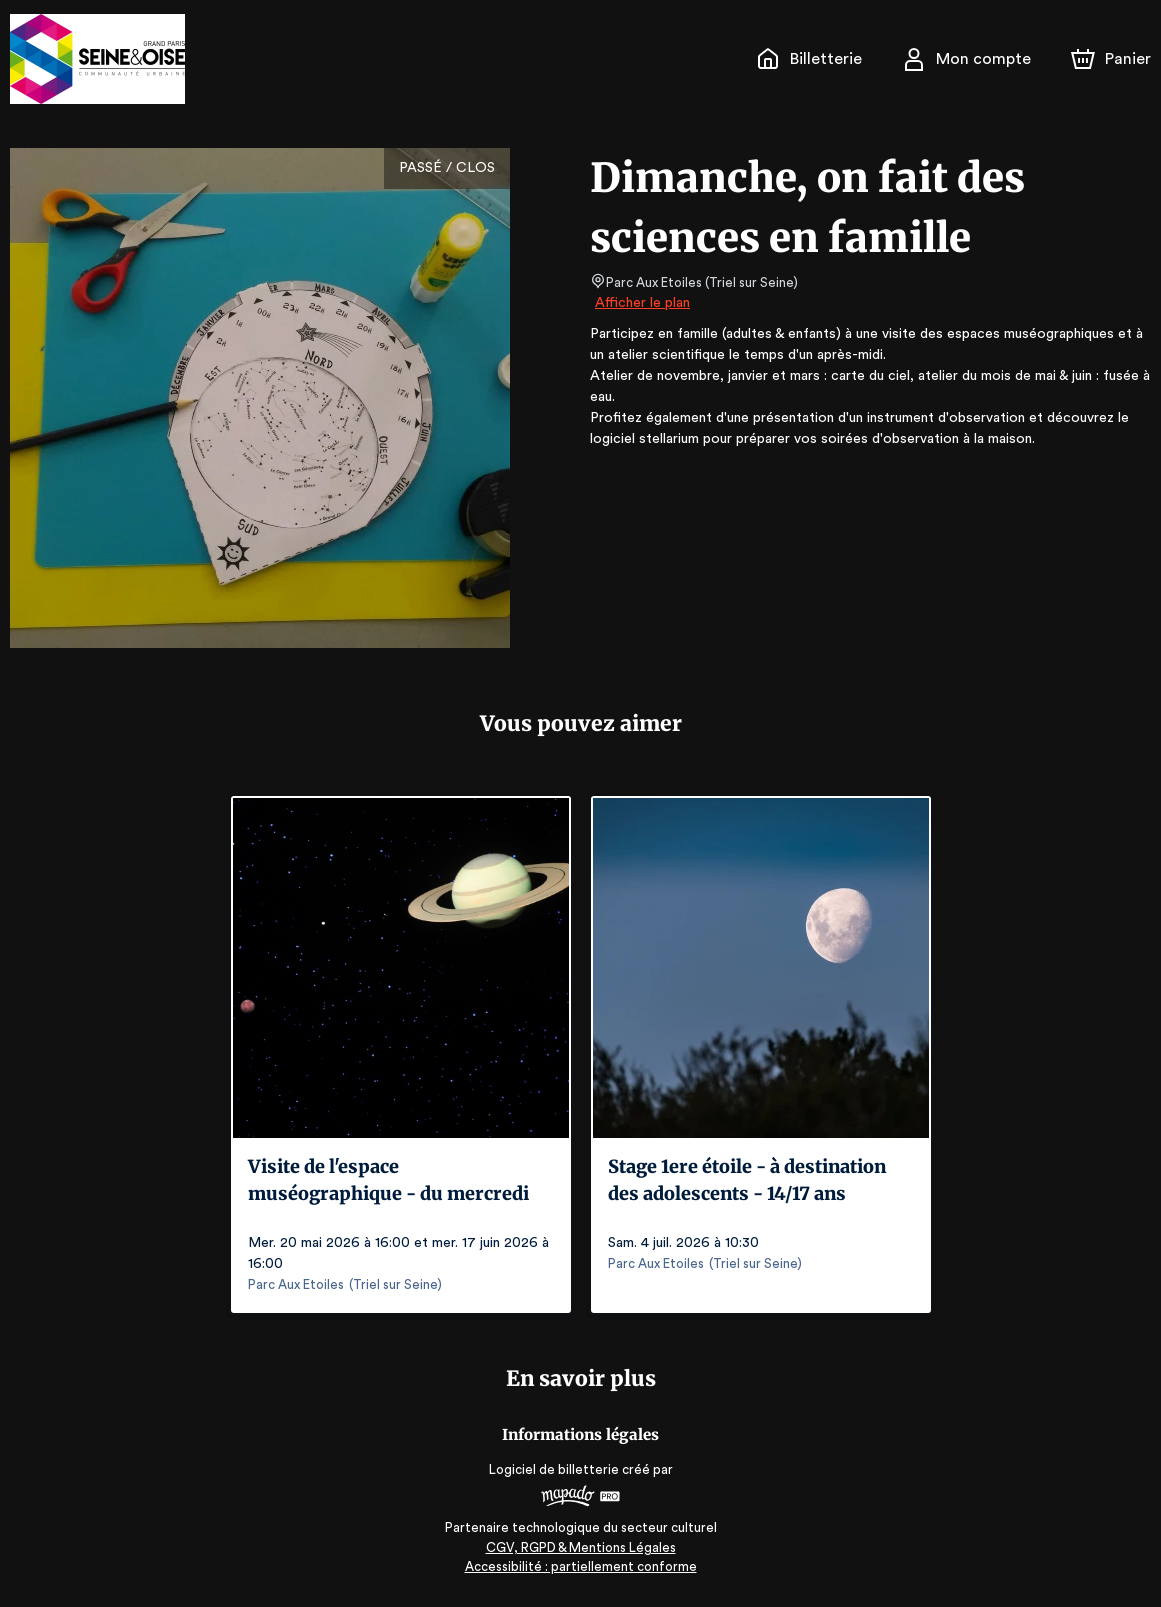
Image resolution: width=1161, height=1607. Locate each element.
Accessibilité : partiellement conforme (580, 1566)
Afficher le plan (641, 303)
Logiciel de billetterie (555, 1469)
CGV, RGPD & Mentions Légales (581, 1547)
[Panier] (1111, 59)
